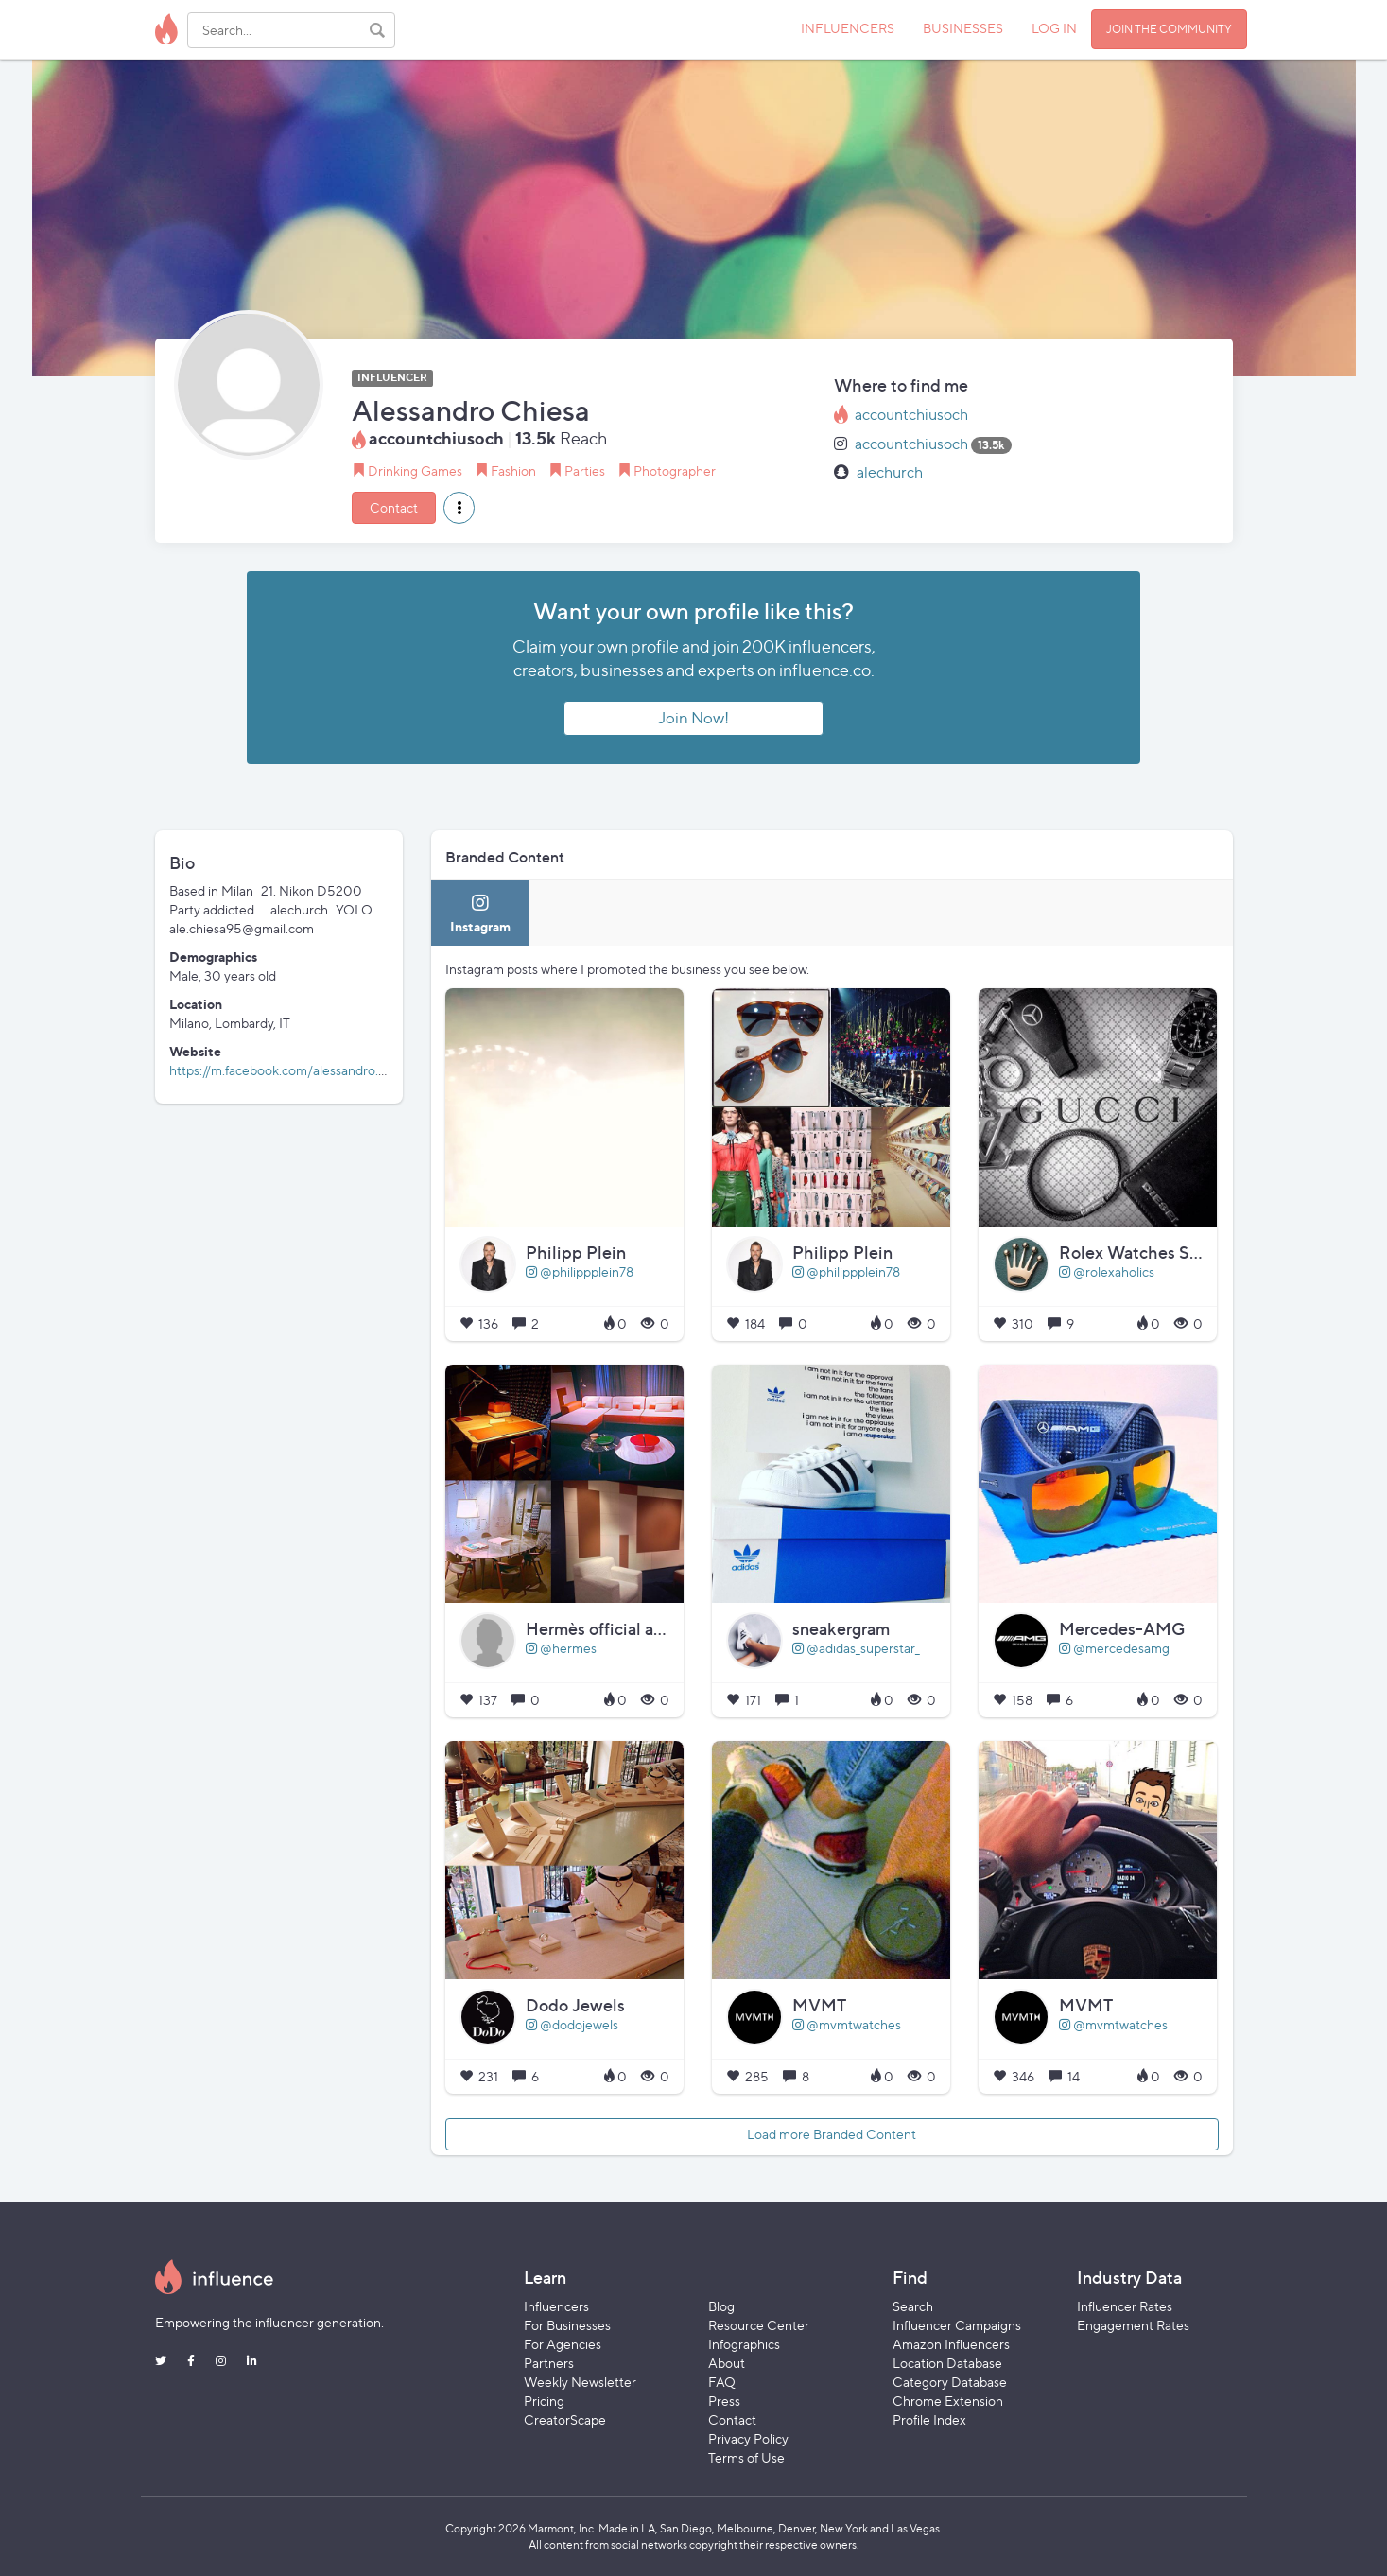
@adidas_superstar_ (856, 1648)
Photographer (674, 470)
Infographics (744, 2344)
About (726, 2363)
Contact (394, 507)
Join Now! (693, 717)
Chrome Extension (948, 2401)
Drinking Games (415, 470)
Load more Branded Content (831, 2134)
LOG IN (1054, 28)
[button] (459, 508)
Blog (721, 2306)
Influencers (556, 2306)
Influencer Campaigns (957, 2325)
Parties (584, 470)
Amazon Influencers (951, 2344)
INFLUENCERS (847, 28)
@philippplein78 (579, 1271)
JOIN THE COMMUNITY (1169, 29)
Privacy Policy (748, 2438)
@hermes (561, 1648)
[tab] (480, 913)
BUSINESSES (963, 28)
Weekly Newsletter (580, 2382)
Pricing (544, 2401)
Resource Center (758, 2325)
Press (724, 2401)
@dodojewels (572, 2024)
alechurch (890, 472)
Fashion (513, 470)
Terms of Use (746, 2457)
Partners (549, 2363)
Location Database (947, 2363)
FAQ (722, 2382)
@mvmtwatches (846, 2024)
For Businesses (567, 2325)
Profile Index (929, 2419)
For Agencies (562, 2344)
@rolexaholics (1106, 1271)
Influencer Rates (1124, 2306)
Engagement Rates (1133, 2325)
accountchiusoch (911, 415)
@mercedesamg (1114, 1648)
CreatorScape (565, 2419)
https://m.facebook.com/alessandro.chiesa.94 (301, 1070)
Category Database (950, 2382)
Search (913, 2306)
